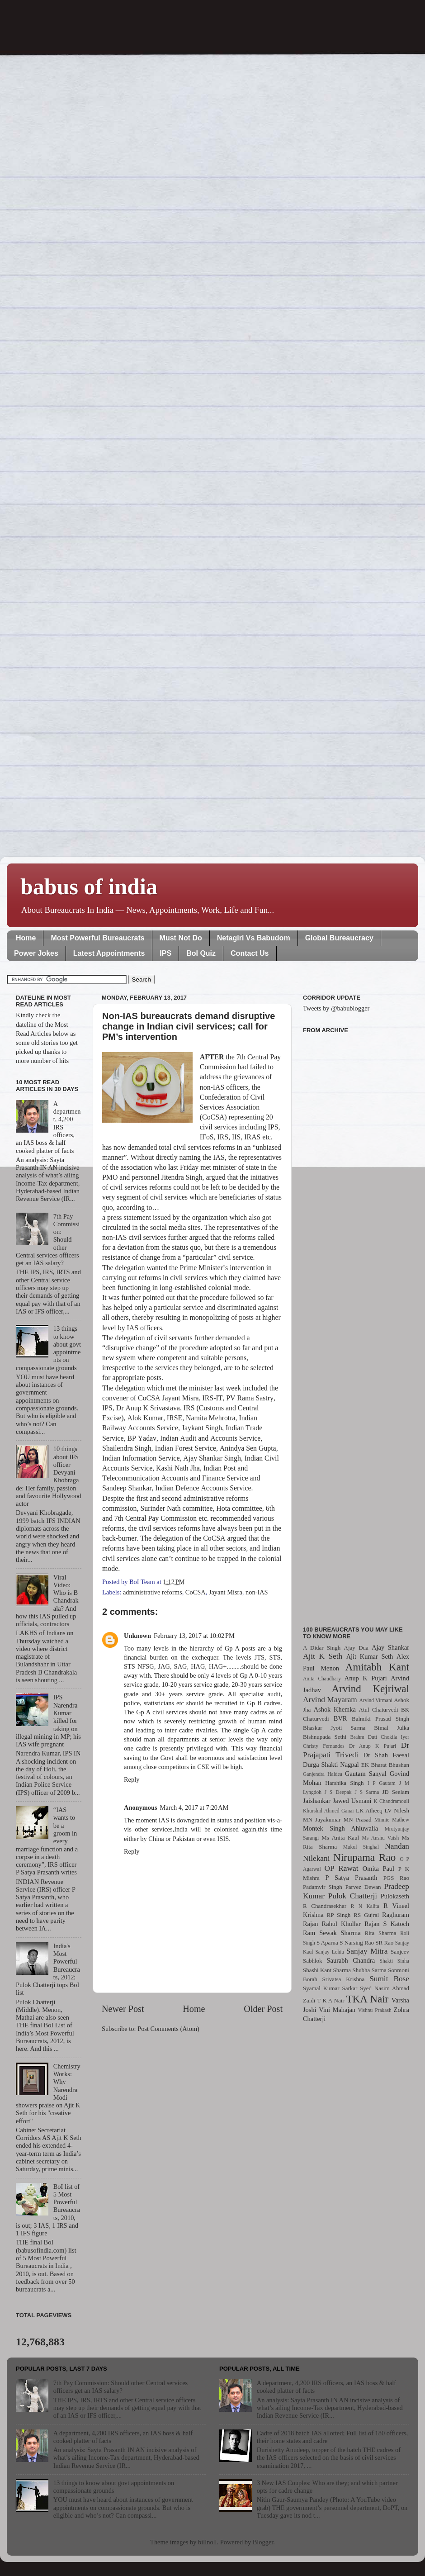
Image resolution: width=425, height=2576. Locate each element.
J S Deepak (338, 1792)
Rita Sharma (381, 1933)
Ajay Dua (356, 1647)
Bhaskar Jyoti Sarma (334, 1727)
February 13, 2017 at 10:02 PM (194, 1635)
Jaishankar (317, 1800)
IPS (165, 953)
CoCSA (195, 1592)
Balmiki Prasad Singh (380, 1718)
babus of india (88, 886)
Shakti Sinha (394, 1961)
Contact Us (250, 953)
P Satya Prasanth (351, 1877)
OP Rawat (342, 1868)
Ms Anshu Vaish (380, 1838)
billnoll (207, 2542)
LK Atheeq (369, 1810)
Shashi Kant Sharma (327, 1970)
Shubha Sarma (369, 1970)
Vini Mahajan (337, 2009)
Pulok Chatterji (352, 1896)
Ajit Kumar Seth (369, 1656)
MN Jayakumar (321, 1819)
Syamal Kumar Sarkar (330, 1988)
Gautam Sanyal (366, 1773)
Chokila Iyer (395, 1737)
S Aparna (327, 1942)
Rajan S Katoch (386, 1923)
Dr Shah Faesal (386, 1755)
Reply (131, 1779)
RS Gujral (366, 1915)
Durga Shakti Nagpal (331, 1764)
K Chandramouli (391, 1801)
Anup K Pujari (366, 1678)
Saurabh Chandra (351, 1960)
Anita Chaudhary (322, 1678)
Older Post (263, 2009)
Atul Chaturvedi (378, 1709)
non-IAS (257, 1592)
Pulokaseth (395, 1896)
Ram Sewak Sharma (332, 1932)
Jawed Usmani (352, 1800)
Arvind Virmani (375, 1700)
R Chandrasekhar (324, 1905)
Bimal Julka (391, 1727)
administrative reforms (152, 1592)
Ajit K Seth (322, 1656)
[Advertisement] (356, 1324)
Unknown (137, 1635)
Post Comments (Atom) (168, 2028)
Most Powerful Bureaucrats (97, 938)
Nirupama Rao (364, 1857)
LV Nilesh (397, 1810)
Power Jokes (36, 953)
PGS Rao (396, 1877)
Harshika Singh (344, 1782)
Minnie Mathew (391, 1819)
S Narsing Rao (357, 1942)
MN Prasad (358, 1819)
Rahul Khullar (341, 1923)
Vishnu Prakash (375, 2010)
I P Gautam (382, 1783)
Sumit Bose (389, 1978)
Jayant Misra (225, 1592)
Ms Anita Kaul (340, 1837)
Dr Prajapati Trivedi (356, 1750)
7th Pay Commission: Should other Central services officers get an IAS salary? (120, 2386)
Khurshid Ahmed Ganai (328, 1810)
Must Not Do (181, 938)
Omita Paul (378, 1868)
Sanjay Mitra (367, 1951)
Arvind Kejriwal (370, 1688)
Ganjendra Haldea (322, 1774)
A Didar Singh (321, 1647)
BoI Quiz (201, 953)
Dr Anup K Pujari (372, 1746)
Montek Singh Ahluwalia (340, 1828)
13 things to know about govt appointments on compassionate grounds (113, 2486)
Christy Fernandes (324, 1746)
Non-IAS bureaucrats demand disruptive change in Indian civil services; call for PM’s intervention (188, 1026)
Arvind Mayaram (330, 1699)
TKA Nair (367, 1999)
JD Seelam (395, 1791)
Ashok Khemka (335, 1709)
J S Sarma (366, 1792)
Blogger (263, 2542)
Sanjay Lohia (329, 1952)
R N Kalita (365, 1906)
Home (26, 938)
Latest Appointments (109, 953)
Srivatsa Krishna (343, 1979)
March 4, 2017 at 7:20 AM (194, 1807)
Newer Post (123, 2009)
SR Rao (384, 1942)
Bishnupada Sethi (324, 1736)
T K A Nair (330, 2000)
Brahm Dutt (363, 1737)
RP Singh (339, 1915)
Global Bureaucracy (339, 938)
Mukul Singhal (361, 1847)
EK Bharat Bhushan (385, 1764)
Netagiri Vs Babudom (253, 938)
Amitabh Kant (377, 1667)
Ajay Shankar (390, 1647)
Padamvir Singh (322, 1886)
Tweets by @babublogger (336, 1008)
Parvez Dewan (363, 1886)
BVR (340, 1718)
